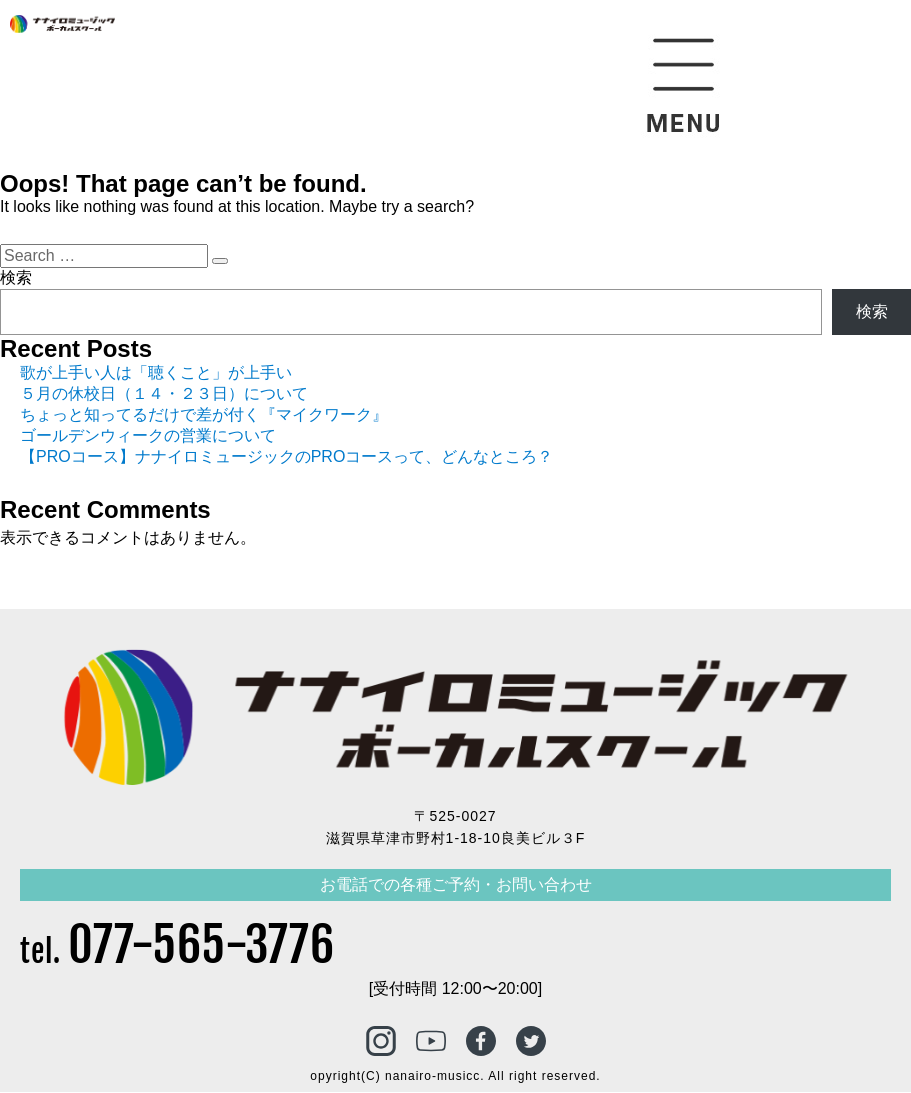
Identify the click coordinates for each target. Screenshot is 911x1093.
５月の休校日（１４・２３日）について (164, 393)
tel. (177, 952)
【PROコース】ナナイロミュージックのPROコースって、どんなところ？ (286, 456)
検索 (16, 277)
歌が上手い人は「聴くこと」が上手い (156, 372)
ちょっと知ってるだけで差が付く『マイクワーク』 (204, 414)
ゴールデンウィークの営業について (148, 435)
